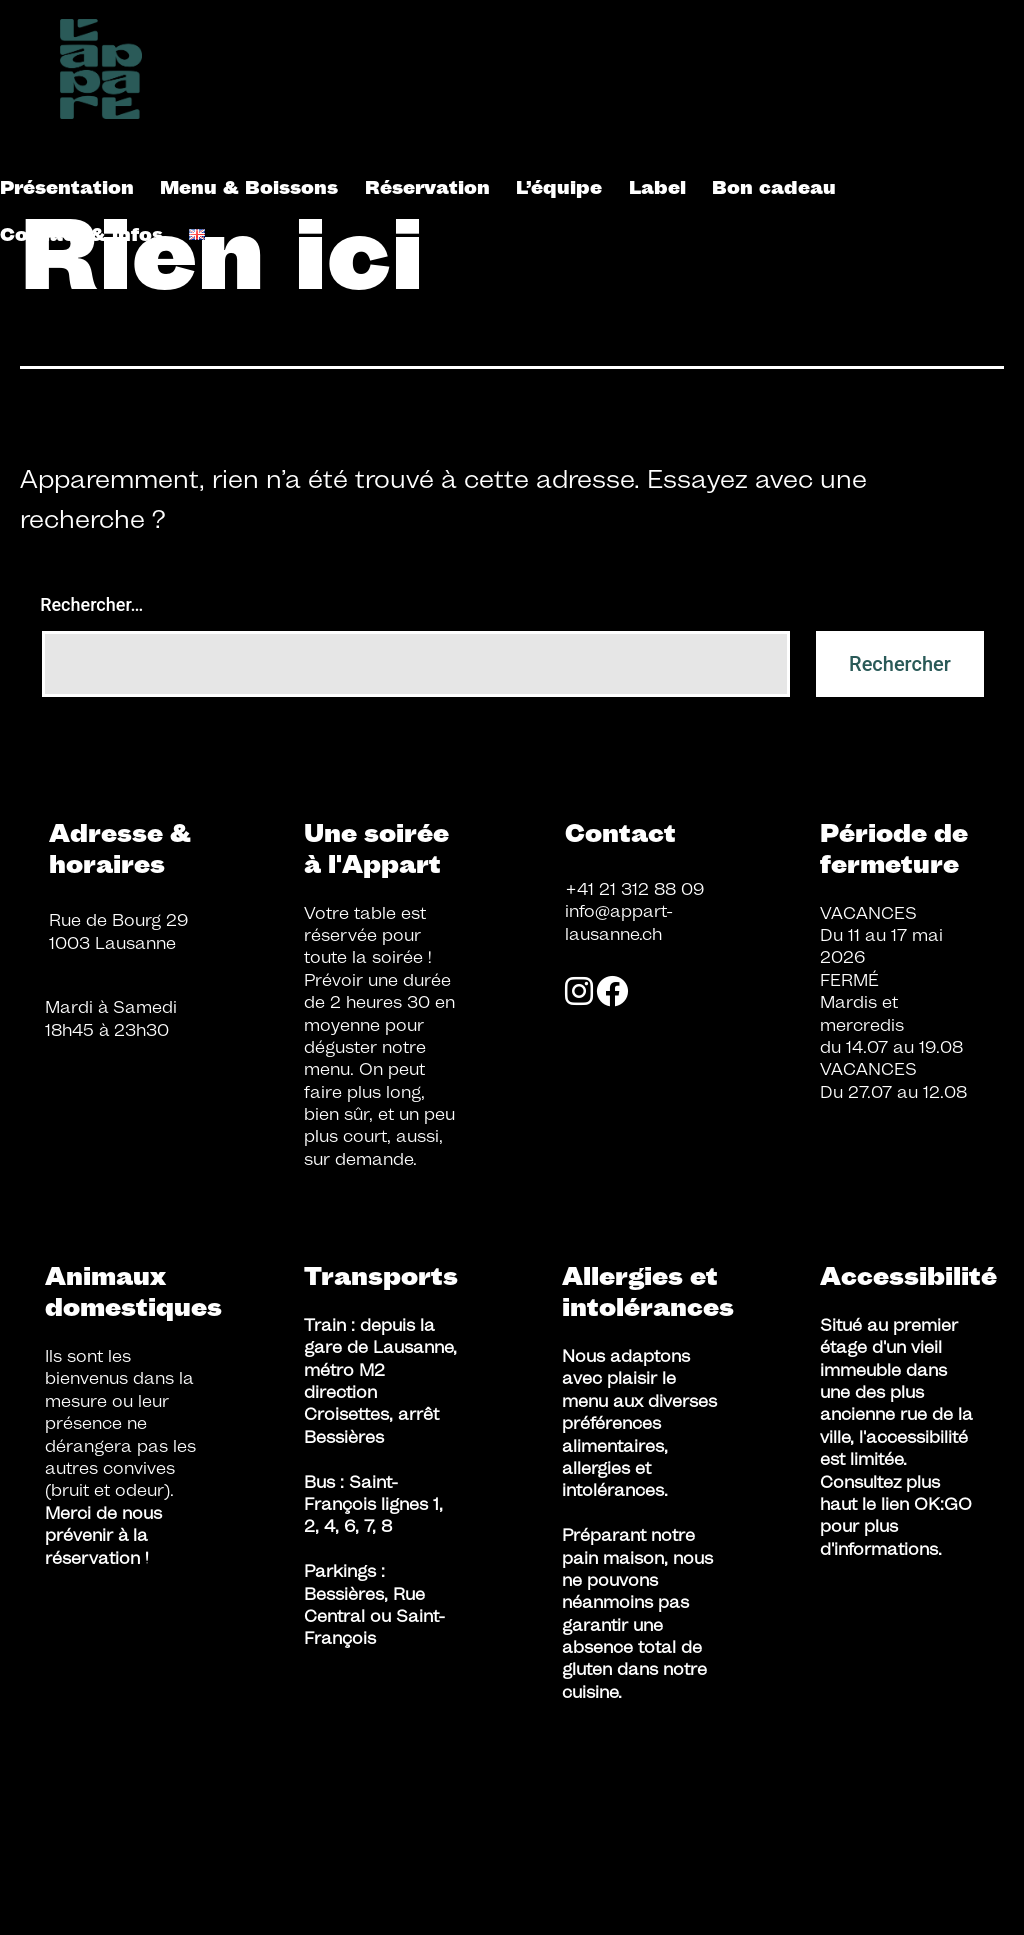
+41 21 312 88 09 (634, 889)
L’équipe (559, 187)
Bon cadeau (774, 187)
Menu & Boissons (249, 187)
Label (657, 187)
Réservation (427, 187)
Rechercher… (91, 604)
